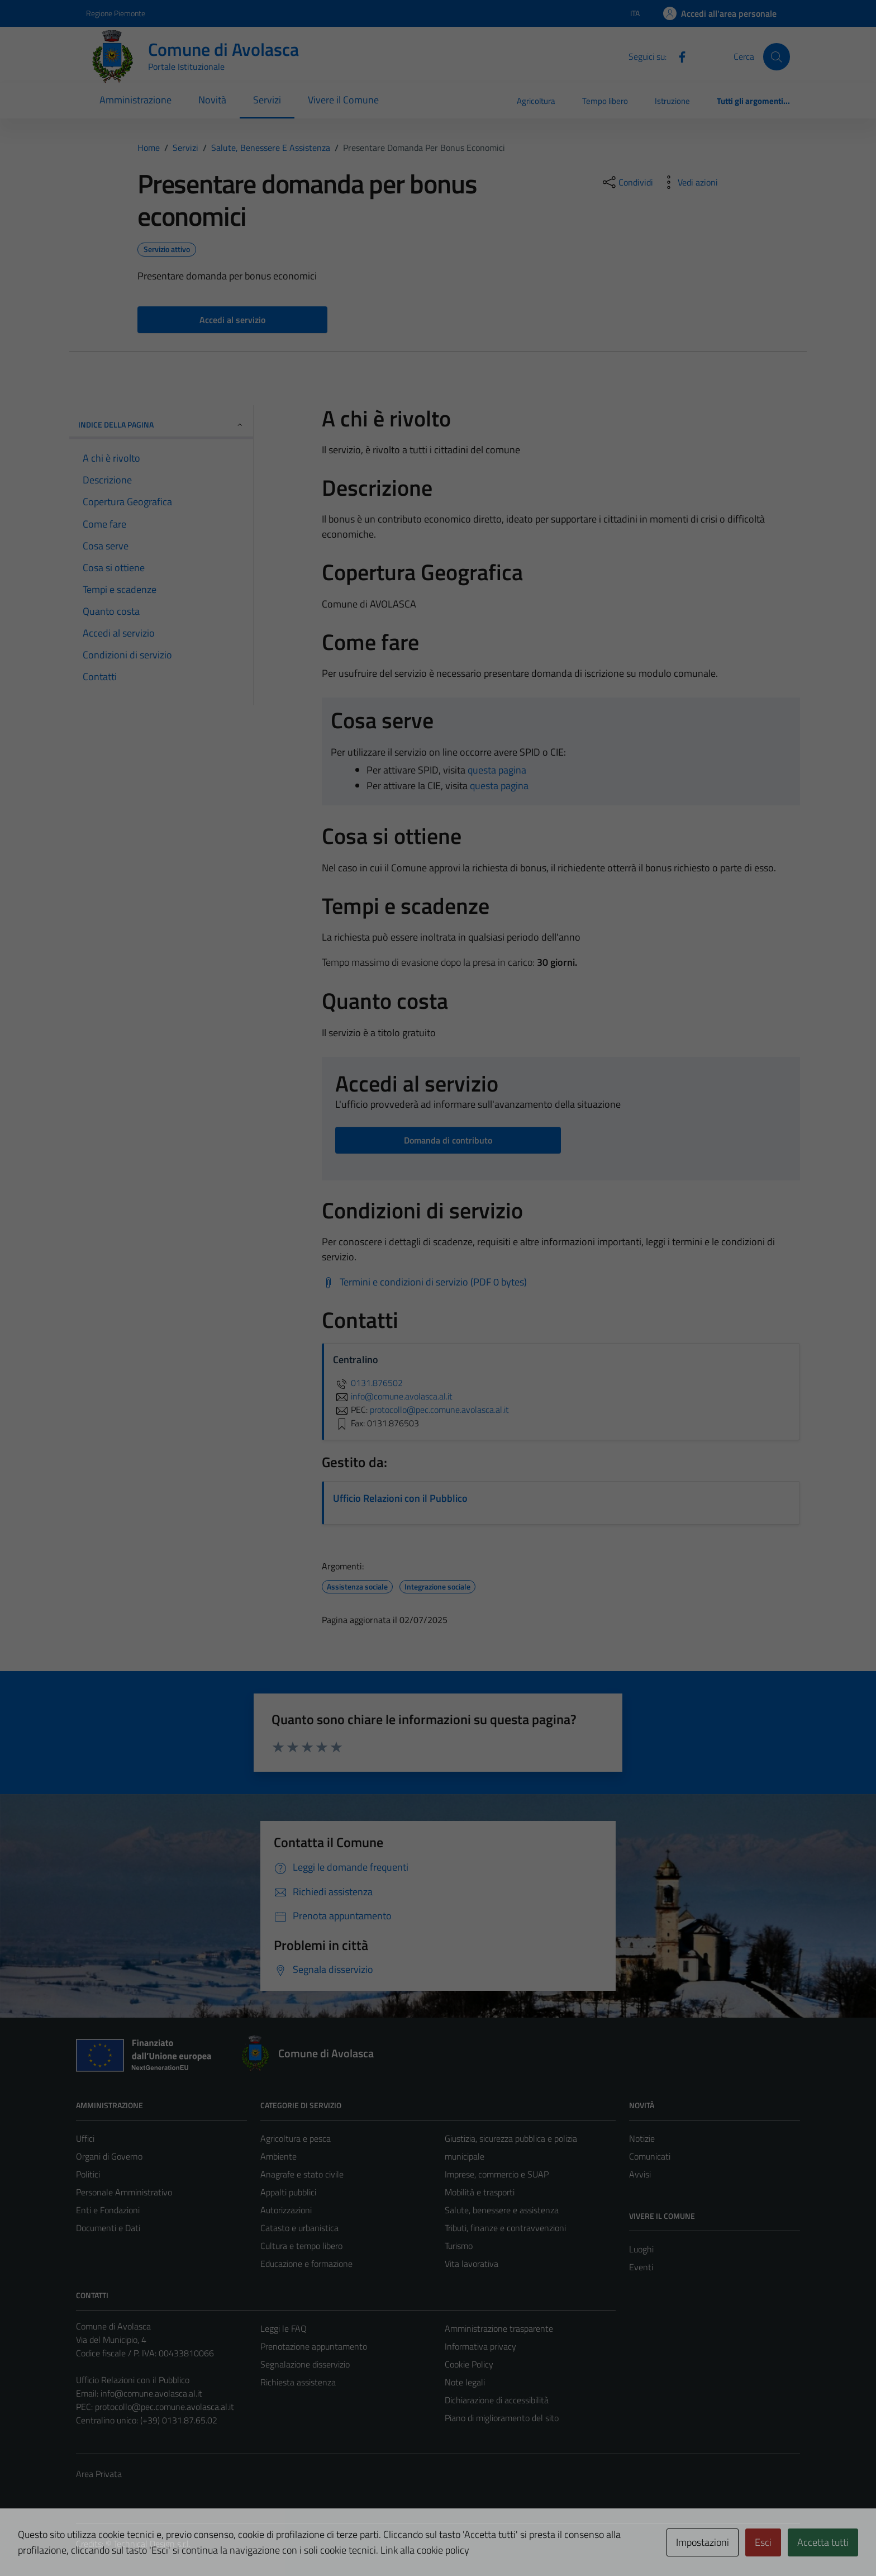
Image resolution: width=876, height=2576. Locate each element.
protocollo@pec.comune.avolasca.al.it (164, 2406)
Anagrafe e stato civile (302, 2174)
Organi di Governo (109, 2156)
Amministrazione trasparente (499, 2328)
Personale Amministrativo (124, 2192)
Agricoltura (536, 100)
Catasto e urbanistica (299, 2228)
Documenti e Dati (108, 2228)
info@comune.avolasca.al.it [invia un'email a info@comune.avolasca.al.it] (393, 1396)
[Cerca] (776, 56)
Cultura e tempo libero (301, 2245)
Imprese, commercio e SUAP (497, 2174)
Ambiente (278, 2156)
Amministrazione (135, 99)
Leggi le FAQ (283, 2328)
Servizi (267, 99)
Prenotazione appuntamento (313, 2346)
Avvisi (640, 2174)
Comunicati (649, 2156)
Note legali (465, 2382)
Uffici (85, 2138)
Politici (88, 2174)
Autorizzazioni (286, 2210)
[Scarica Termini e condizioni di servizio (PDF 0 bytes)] (424, 1282)
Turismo (459, 2245)
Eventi (641, 2267)
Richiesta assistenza (298, 2382)
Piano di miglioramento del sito (502, 2418)
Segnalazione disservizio (305, 2364)
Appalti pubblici (288, 2192)
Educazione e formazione (306, 2263)
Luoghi (641, 2249)
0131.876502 (368, 1382)
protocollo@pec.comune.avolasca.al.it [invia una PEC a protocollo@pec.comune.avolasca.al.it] (439, 1409)
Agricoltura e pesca (295, 2138)
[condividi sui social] (626, 182)
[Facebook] (677, 56)
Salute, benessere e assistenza (502, 2210)
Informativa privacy (480, 2346)
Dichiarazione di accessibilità (497, 2400)
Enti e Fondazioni (108, 2210)
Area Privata (99, 2473)
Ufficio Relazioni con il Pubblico (400, 1498)
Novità (212, 99)
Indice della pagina (161, 424)
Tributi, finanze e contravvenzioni (505, 2228)
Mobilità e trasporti (480, 2192)
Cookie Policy (469, 2364)
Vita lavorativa (471, 2263)
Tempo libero (605, 100)
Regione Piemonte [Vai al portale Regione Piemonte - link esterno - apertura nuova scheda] (115, 13)
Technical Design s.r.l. (152, 2543)
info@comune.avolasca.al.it (151, 2393)
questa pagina (497, 769)
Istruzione (672, 100)
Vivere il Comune (343, 99)
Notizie (642, 2138)
